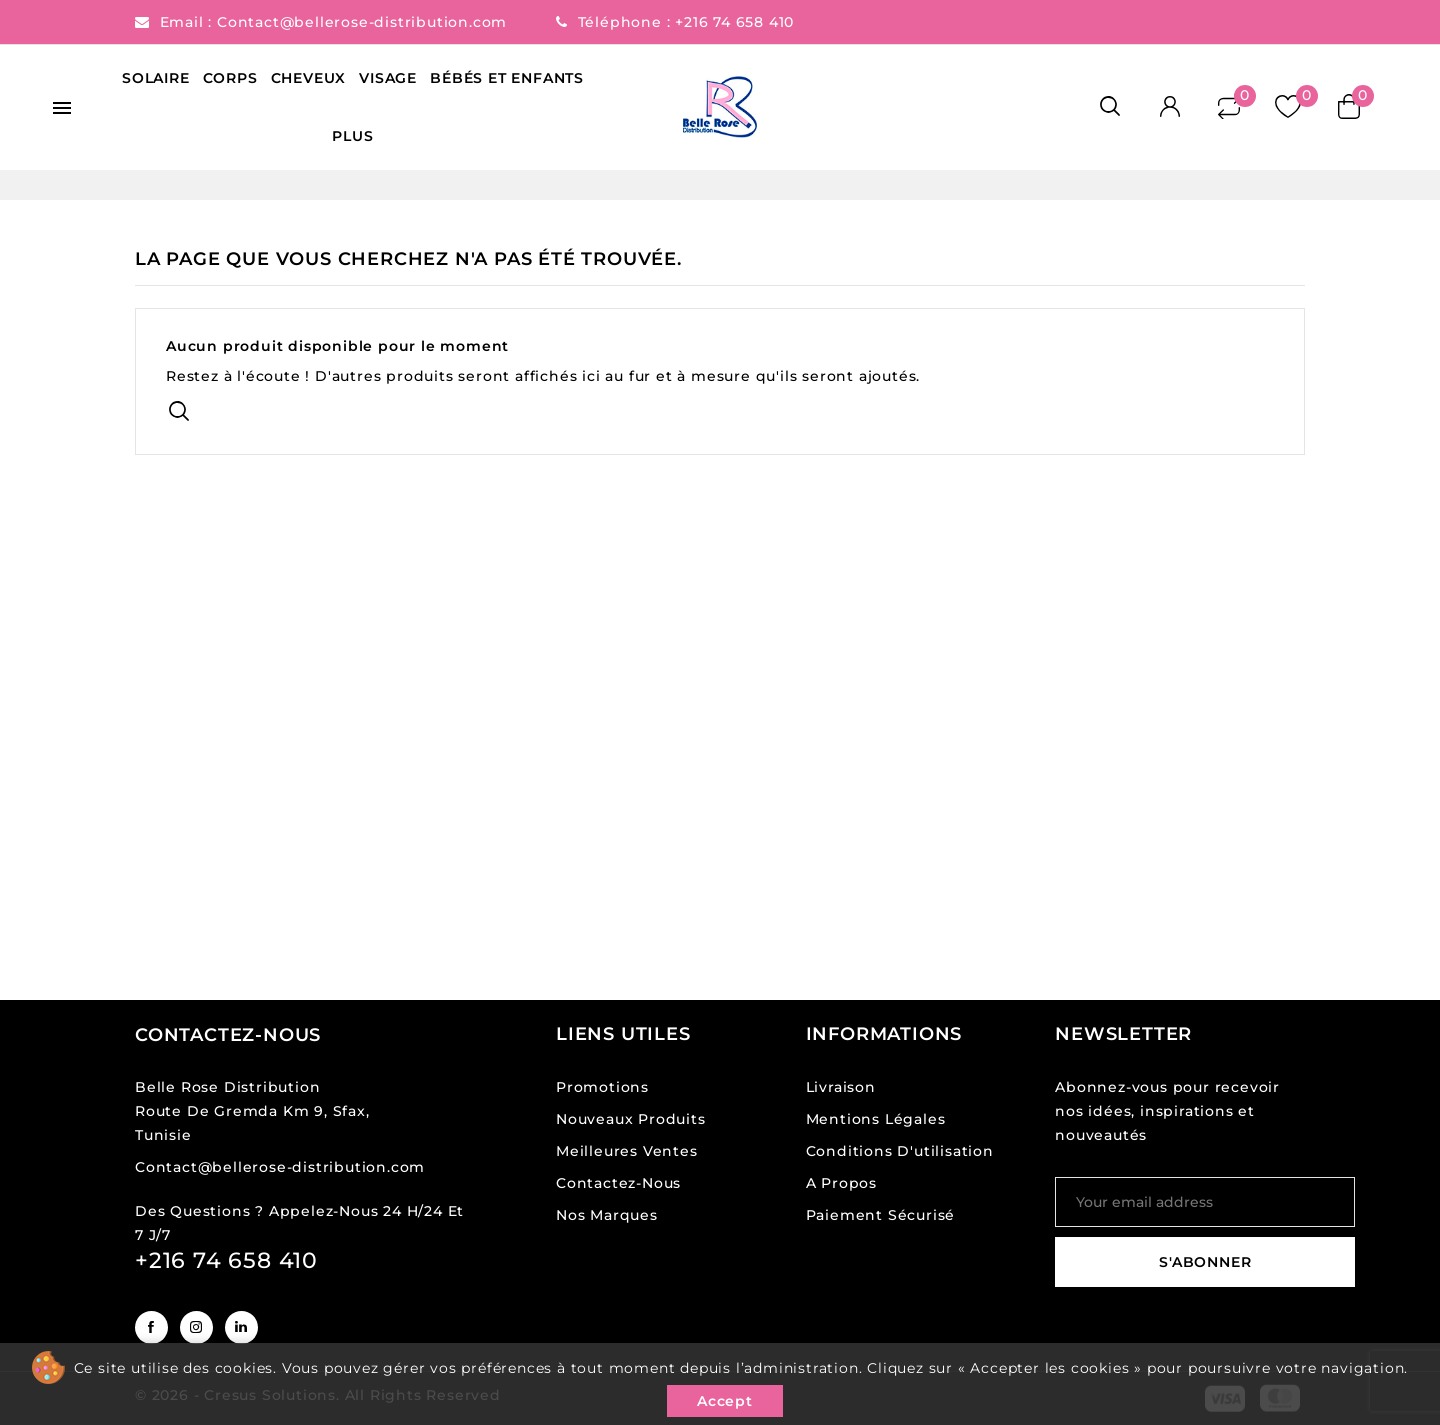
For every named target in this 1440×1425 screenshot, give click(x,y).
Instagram (196, 1327)
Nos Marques (607, 1215)
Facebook (151, 1327)
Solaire (156, 78)
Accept (725, 1401)
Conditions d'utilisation (900, 1151)
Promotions (602, 1087)
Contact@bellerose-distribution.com (364, 22)
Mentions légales (876, 1119)
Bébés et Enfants (507, 78)
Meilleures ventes (627, 1151)
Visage (388, 78)
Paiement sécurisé (881, 1215)
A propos (841, 1183)
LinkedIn (241, 1327)
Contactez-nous (228, 1035)
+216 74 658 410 (734, 22)
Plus (352, 136)
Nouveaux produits (631, 1119)
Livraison (841, 1087)
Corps (230, 78)
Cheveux (309, 78)
